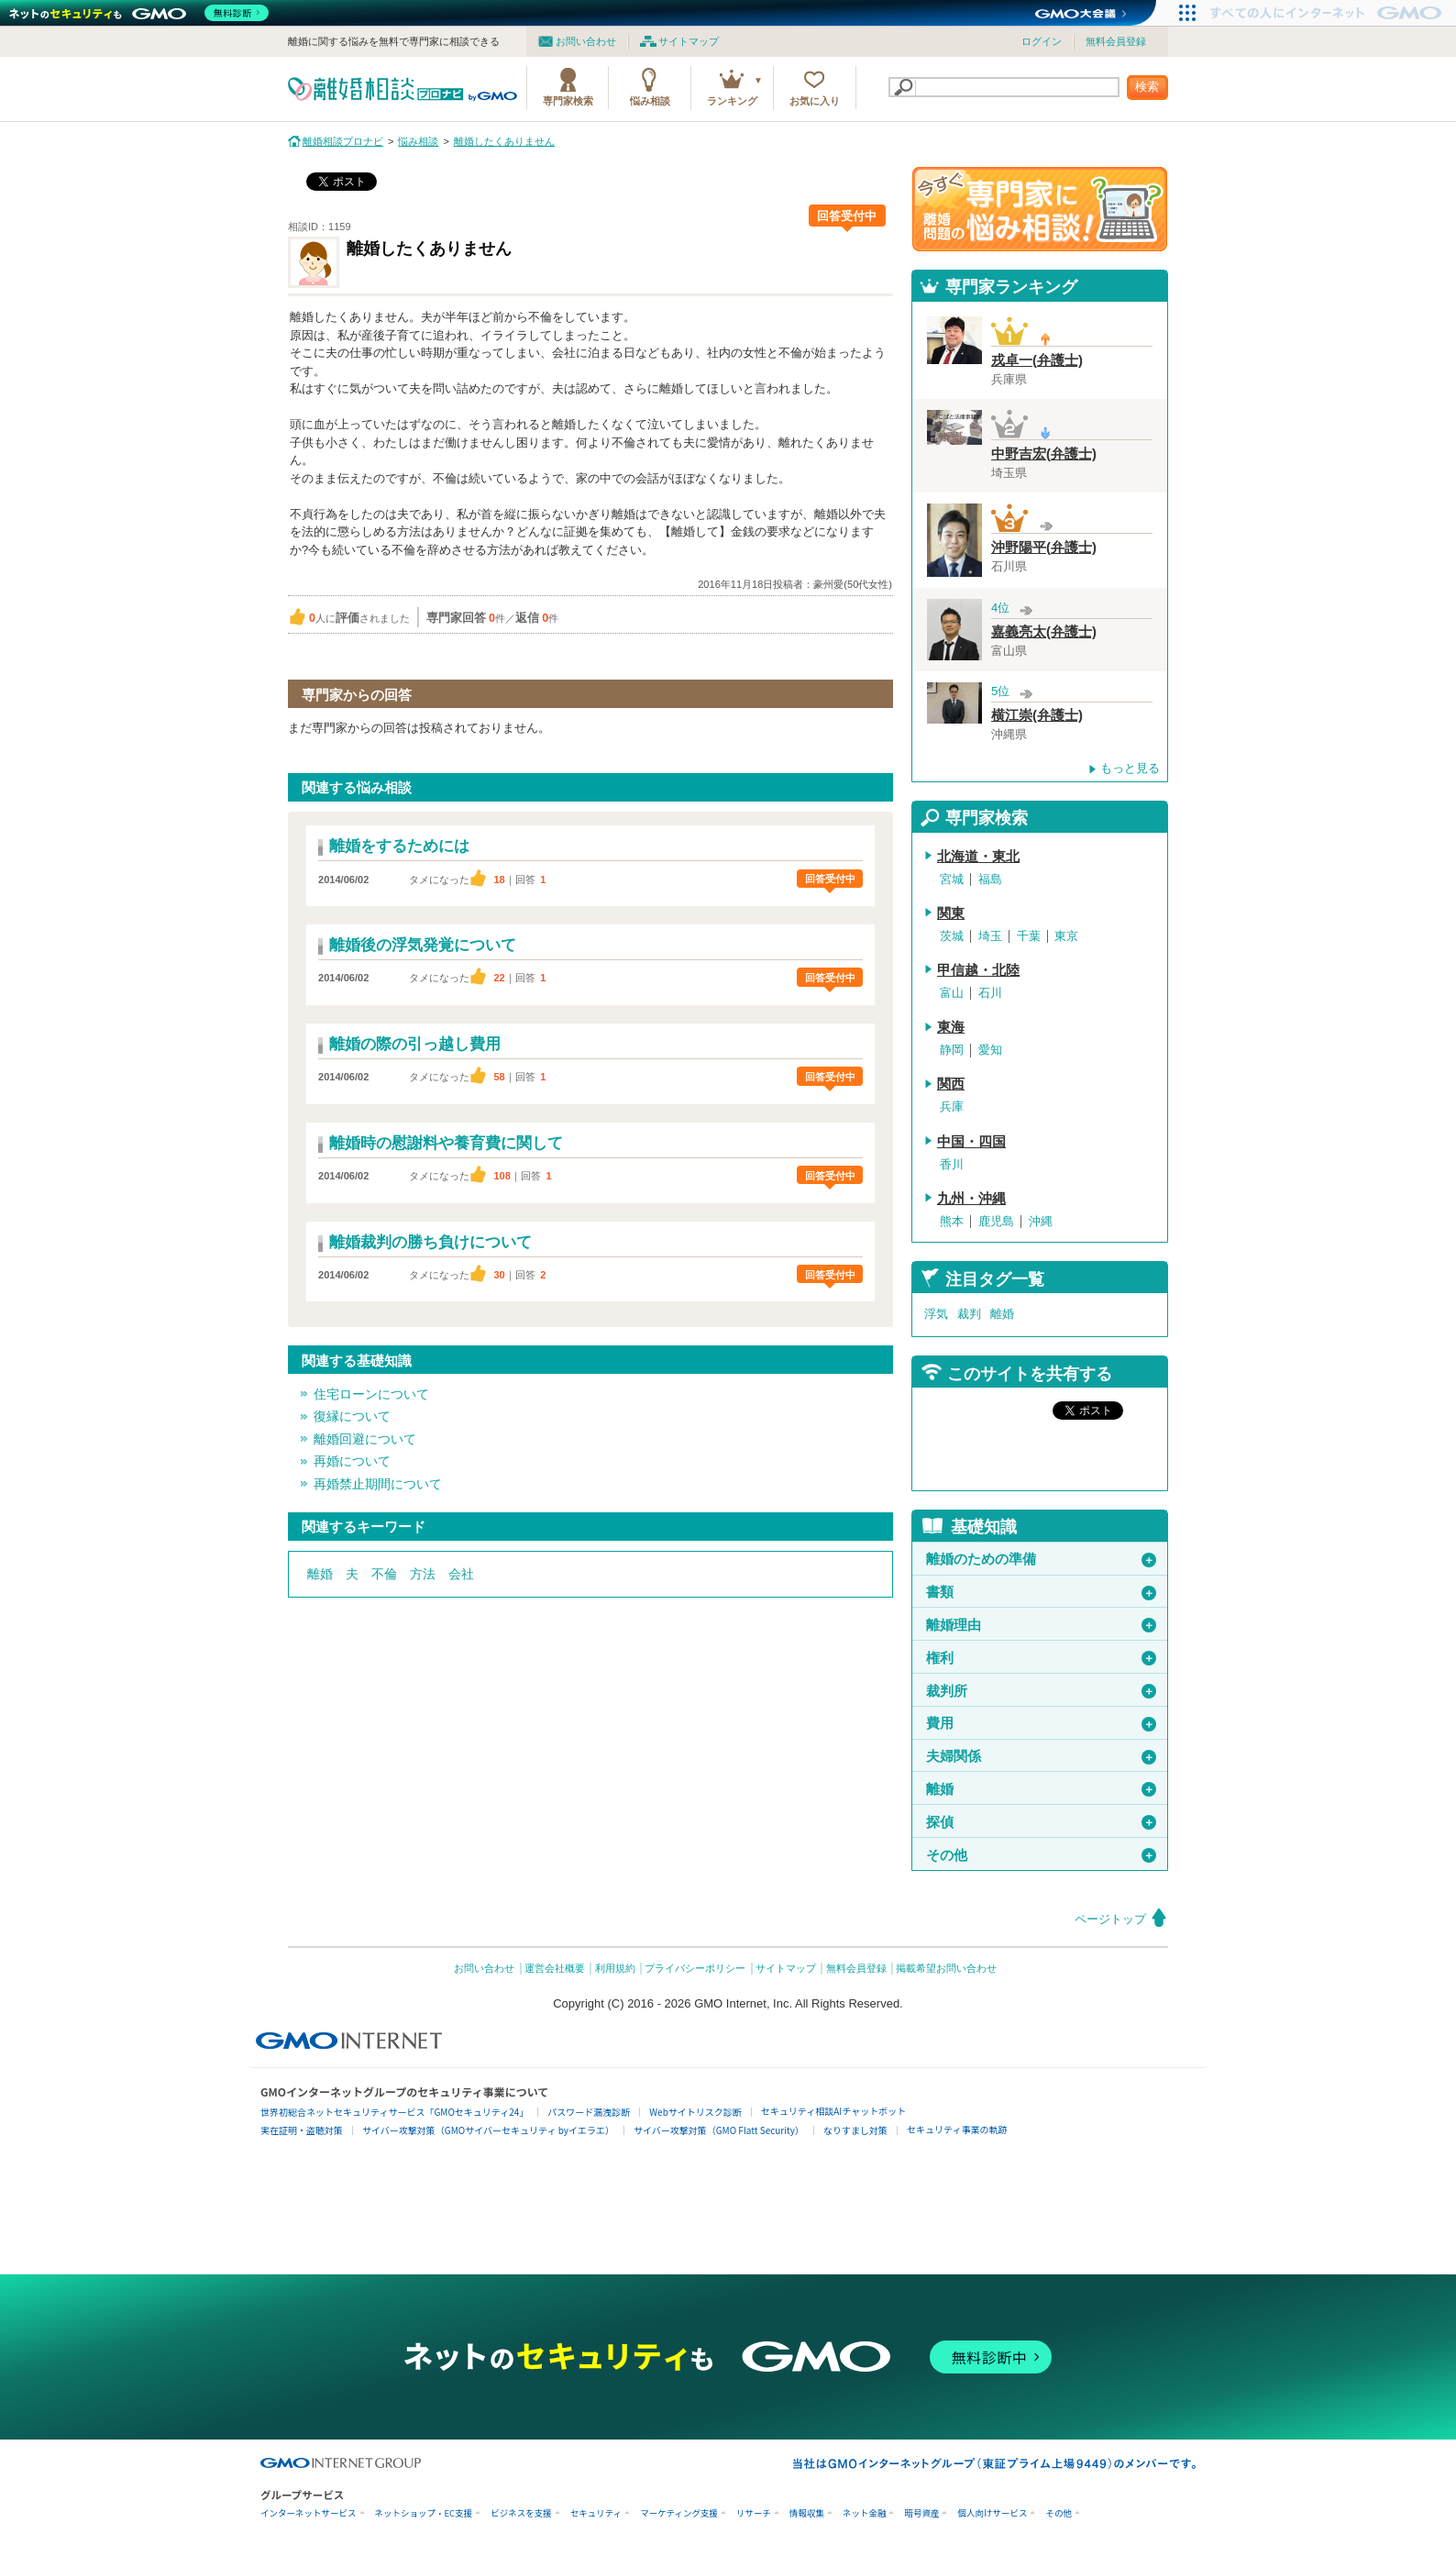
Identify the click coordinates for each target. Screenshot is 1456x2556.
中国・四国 (971, 1141)
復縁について (352, 1416)
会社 (461, 1573)
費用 (1041, 1723)
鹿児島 (996, 1221)
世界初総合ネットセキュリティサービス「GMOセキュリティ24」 (394, 2112)
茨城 (952, 936)
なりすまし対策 (855, 2130)
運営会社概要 (554, 1968)
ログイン (1041, 41)
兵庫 (952, 1106)
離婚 (320, 1573)
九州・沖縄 (971, 1198)
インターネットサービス (308, 2513)
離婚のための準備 (1041, 1559)
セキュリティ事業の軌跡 (957, 2129)
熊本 (952, 1221)
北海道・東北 (978, 856)
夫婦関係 (1041, 1756)
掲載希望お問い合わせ (946, 1968)
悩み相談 (650, 100)
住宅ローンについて (371, 1394)
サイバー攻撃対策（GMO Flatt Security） (719, 2130)
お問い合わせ (586, 41)
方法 (423, 1573)
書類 (1041, 1592)
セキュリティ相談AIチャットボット (833, 2111)
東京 (1066, 936)
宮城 (952, 879)
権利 (1041, 1658)
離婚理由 (1041, 1625)
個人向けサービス (992, 2513)
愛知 (990, 1050)
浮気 (936, 1314)
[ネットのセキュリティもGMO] (141, 13)
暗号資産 (921, 2513)
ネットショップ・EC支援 (424, 2513)
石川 (990, 993)
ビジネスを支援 (521, 2513)
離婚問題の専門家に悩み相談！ (1039, 209)
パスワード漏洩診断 (588, 2112)
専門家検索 (568, 100)
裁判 (969, 1314)
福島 (990, 879)
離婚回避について (365, 1439)
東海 (951, 1027)
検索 (1147, 87)
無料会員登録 (1116, 41)
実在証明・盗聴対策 (301, 2130)
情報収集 (806, 2513)
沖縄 (1041, 1221)
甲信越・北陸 (978, 970)
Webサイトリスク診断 (695, 2112)
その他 (1041, 1855)
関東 (951, 913)
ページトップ (1110, 1919)
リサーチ (753, 2513)
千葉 (1029, 936)
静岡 (952, 1050)
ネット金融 (865, 2513)
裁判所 (1041, 1691)
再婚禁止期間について (378, 1484)
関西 (951, 1084)
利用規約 (615, 1968)
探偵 (1041, 1822)
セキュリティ (596, 2513)
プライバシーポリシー (695, 1968)
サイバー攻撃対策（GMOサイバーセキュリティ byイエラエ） (488, 2130)
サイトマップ (688, 41)
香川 (952, 1164)
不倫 (384, 1573)
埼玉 (990, 936)
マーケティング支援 (679, 2513)
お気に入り (814, 100)
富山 (952, 993)
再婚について (352, 1461)
